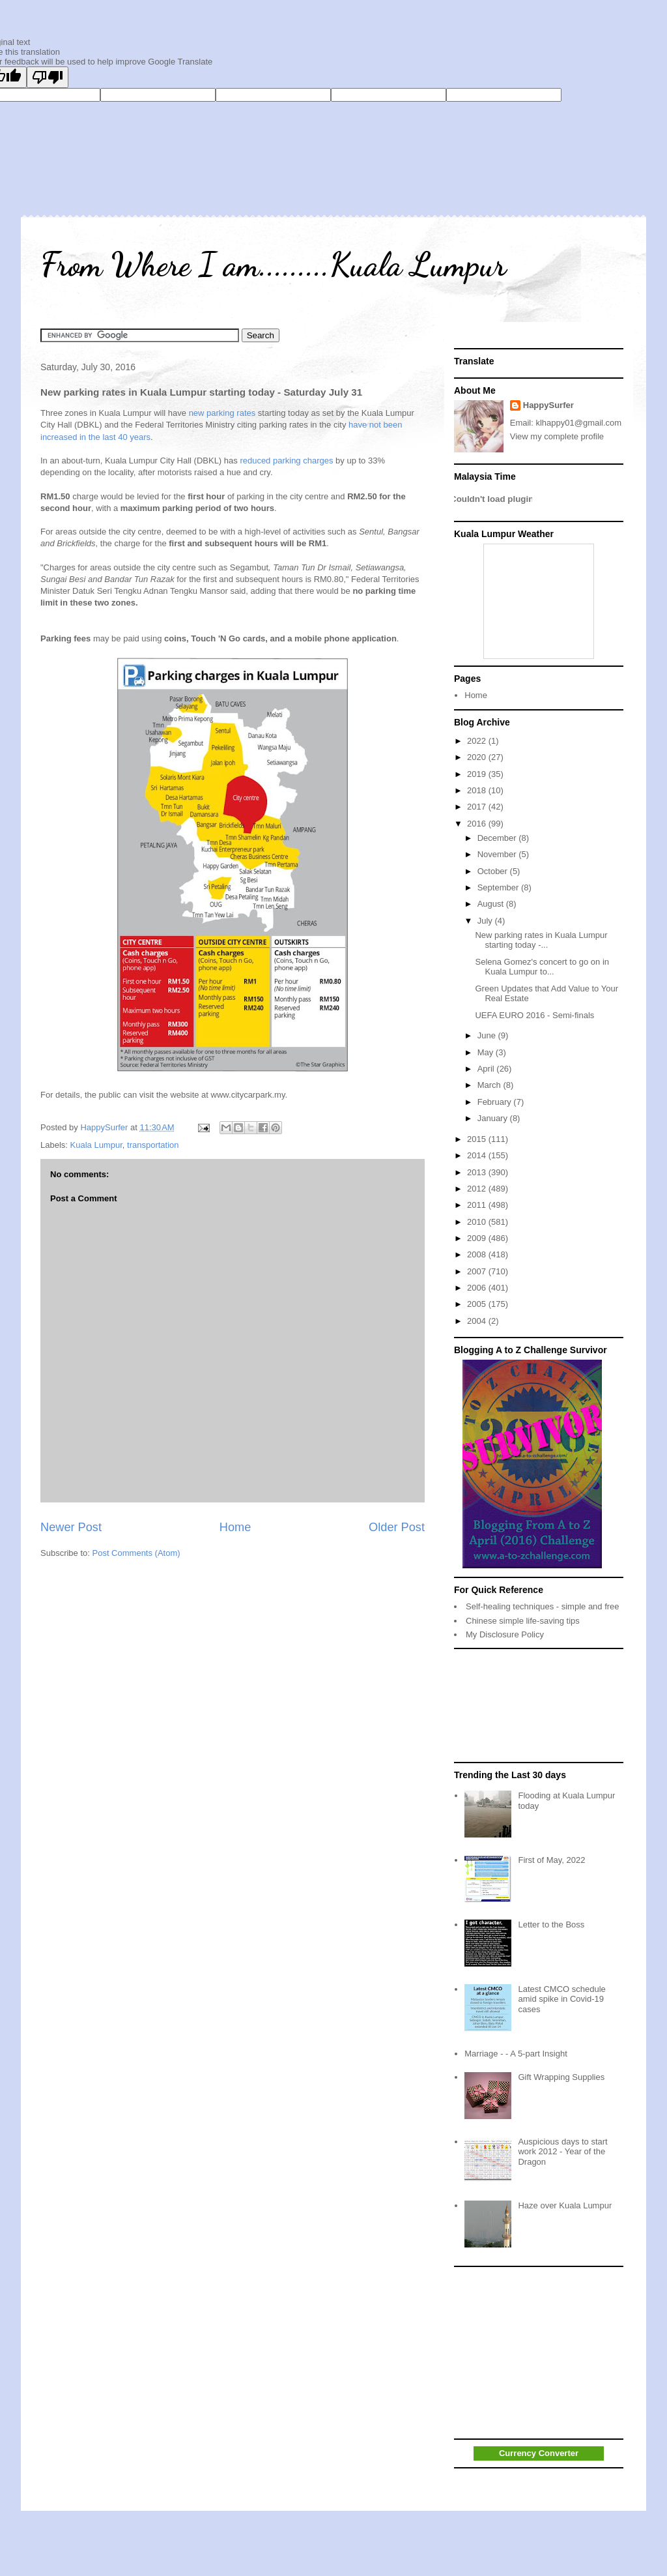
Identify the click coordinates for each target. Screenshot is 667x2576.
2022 (478, 741)
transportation (153, 1145)
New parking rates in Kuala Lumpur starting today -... (541, 940)
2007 (478, 1271)
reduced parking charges (287, 460)
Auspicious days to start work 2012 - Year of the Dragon (562, 2152)
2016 (478, 823)
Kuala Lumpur (96, 1145)
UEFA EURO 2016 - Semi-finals (534, 1015)
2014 (478, 1155)
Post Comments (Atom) (136, 1553)
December (498, 838)
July (486, 921)
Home (235, 1527)
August (491, 904)
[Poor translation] (47, 77)
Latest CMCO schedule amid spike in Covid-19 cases (561, 1999)
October (493, 871)
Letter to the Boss (551, 1924)
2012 (478, 1188)
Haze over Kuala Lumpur (565, 2205)
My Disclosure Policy (505, 1634)
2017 (478, 807)
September (499, 887)
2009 (478, 1238)
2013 (478, 1172)
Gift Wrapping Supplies (561, 2077)
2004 (478, 1321)
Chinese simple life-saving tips (523, 1621)
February (495, 1102)
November (498, 854)
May (486, 1052)
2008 (478, 1254)
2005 (478, 1304)
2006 (478, 1288)
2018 (478, 790)
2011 (478, 1205)
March (490, 1085)
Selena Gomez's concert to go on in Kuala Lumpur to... (542, 967)
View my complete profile (557, 436)
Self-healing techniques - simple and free (542, 1606)
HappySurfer (548, 405)
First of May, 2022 (551, 1860)
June (487, 1035)
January (493, 1118)
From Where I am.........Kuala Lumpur (273, 264)
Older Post (397, 1527)
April (487, 1069)
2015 (478, 1139)
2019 (478, 774)
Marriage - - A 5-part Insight (515, 2053)
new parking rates (223, 413)
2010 (478, 1222)
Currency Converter (538, 2453)
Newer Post (71, 1527)
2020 (478, 757)
